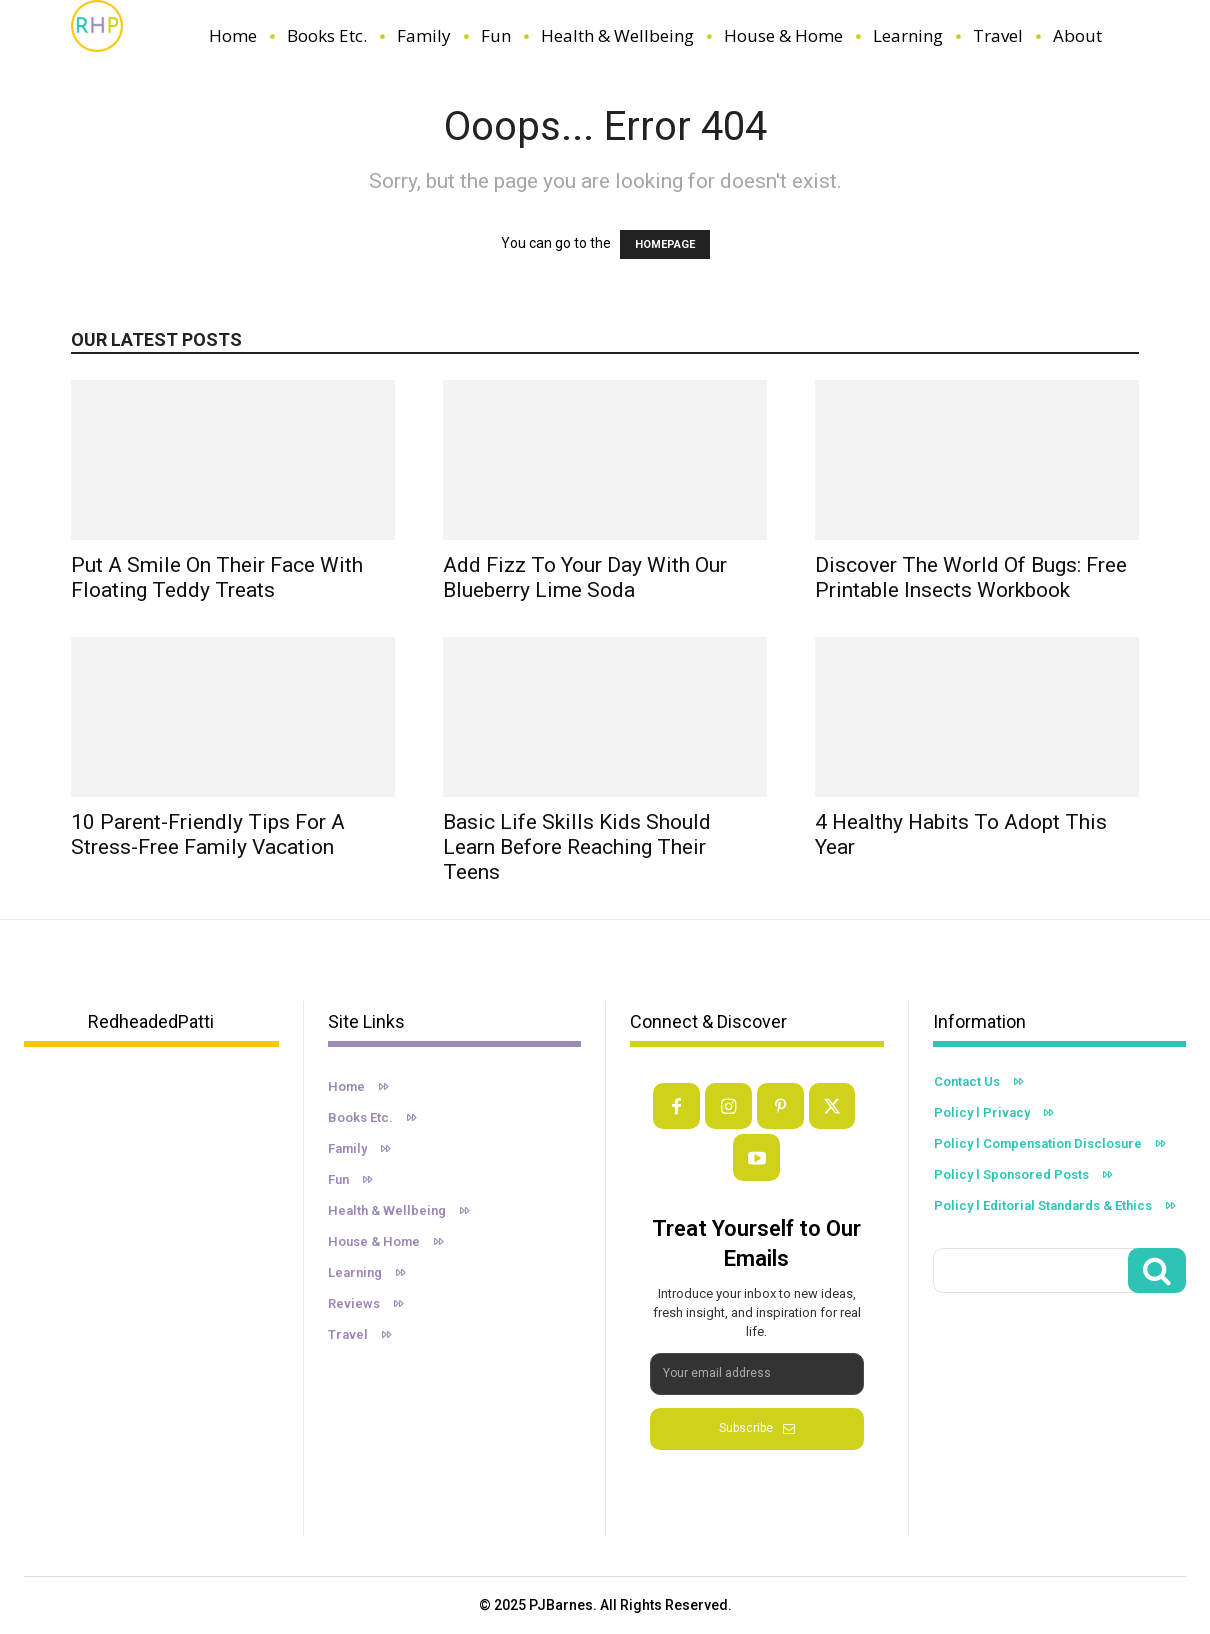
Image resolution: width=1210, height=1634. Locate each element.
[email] (757, 1374)
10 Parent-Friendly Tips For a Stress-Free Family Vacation (208, 834)
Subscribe (757, 1428)
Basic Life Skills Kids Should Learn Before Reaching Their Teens (577, 847)
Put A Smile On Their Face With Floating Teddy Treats (217, 577)
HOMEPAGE (665, 244)
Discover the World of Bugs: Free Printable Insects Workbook (971, 577)
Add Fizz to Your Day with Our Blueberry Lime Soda (585, 577)
